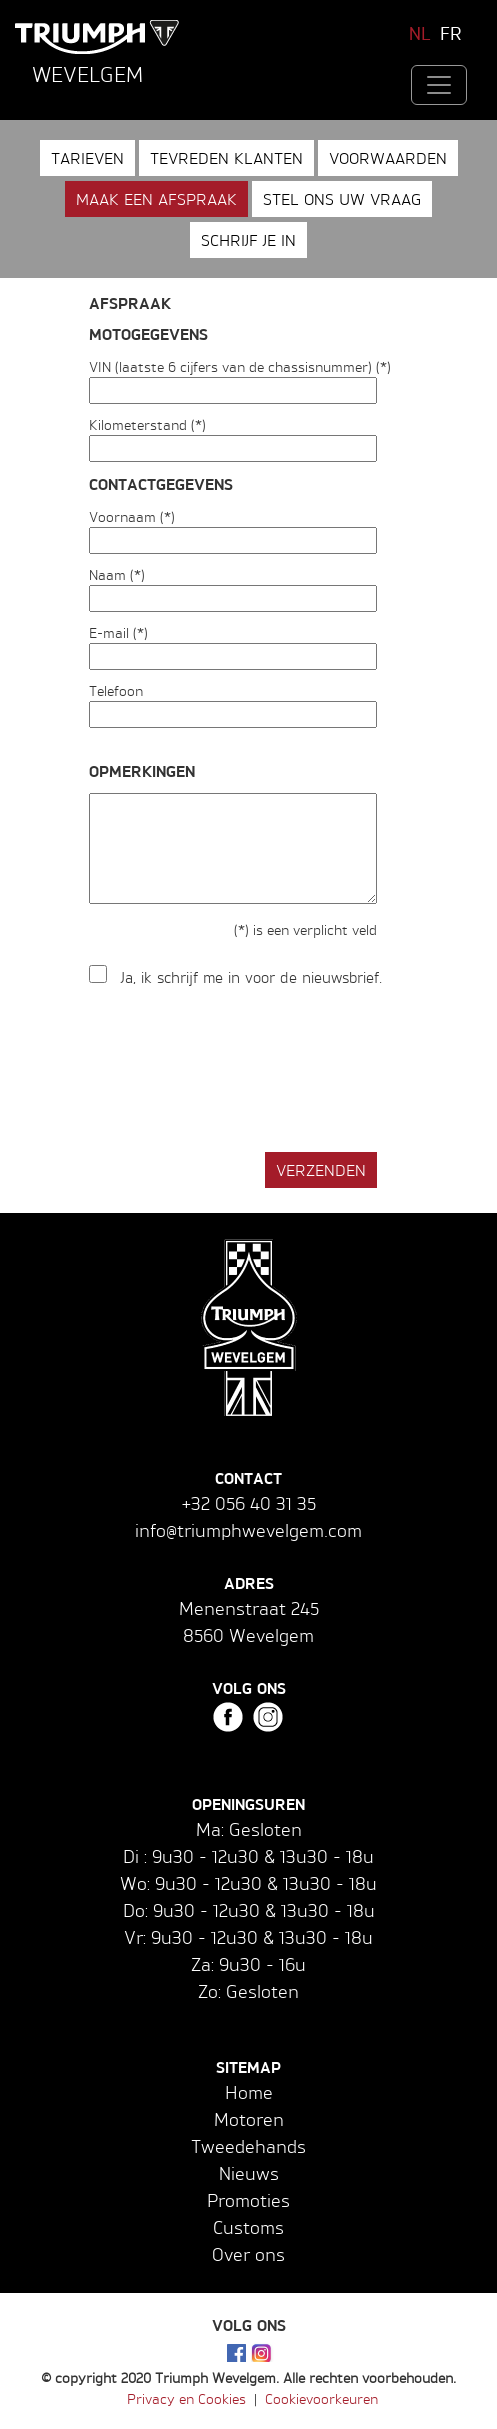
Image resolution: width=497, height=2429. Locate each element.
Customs (248, 2227)
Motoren (249, 2119)
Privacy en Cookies (186, 2398)
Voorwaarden (388, 158)
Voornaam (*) (132, 516)
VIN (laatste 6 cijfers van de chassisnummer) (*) (240, 366)
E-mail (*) (118, 632)
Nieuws (249, 2173)
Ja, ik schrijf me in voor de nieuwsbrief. (251, 977)
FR (451, 33)
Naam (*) (117, 574)
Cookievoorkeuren (321, 2398)
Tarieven (87, 158)
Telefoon (116, 690)
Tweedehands (248, 2146)
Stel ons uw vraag (342, 199)
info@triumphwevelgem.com (248, 1530)
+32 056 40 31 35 (249, 1503)
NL (420, 33)
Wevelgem (87, 74)
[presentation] (241, 1071)
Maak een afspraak (156, 199)
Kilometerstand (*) (147, 424)
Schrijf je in (248, 240)
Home (249, 2092)
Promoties (248, 2200)
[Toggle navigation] (439, 85)
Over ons (248, 2254)
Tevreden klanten (226, 158)
